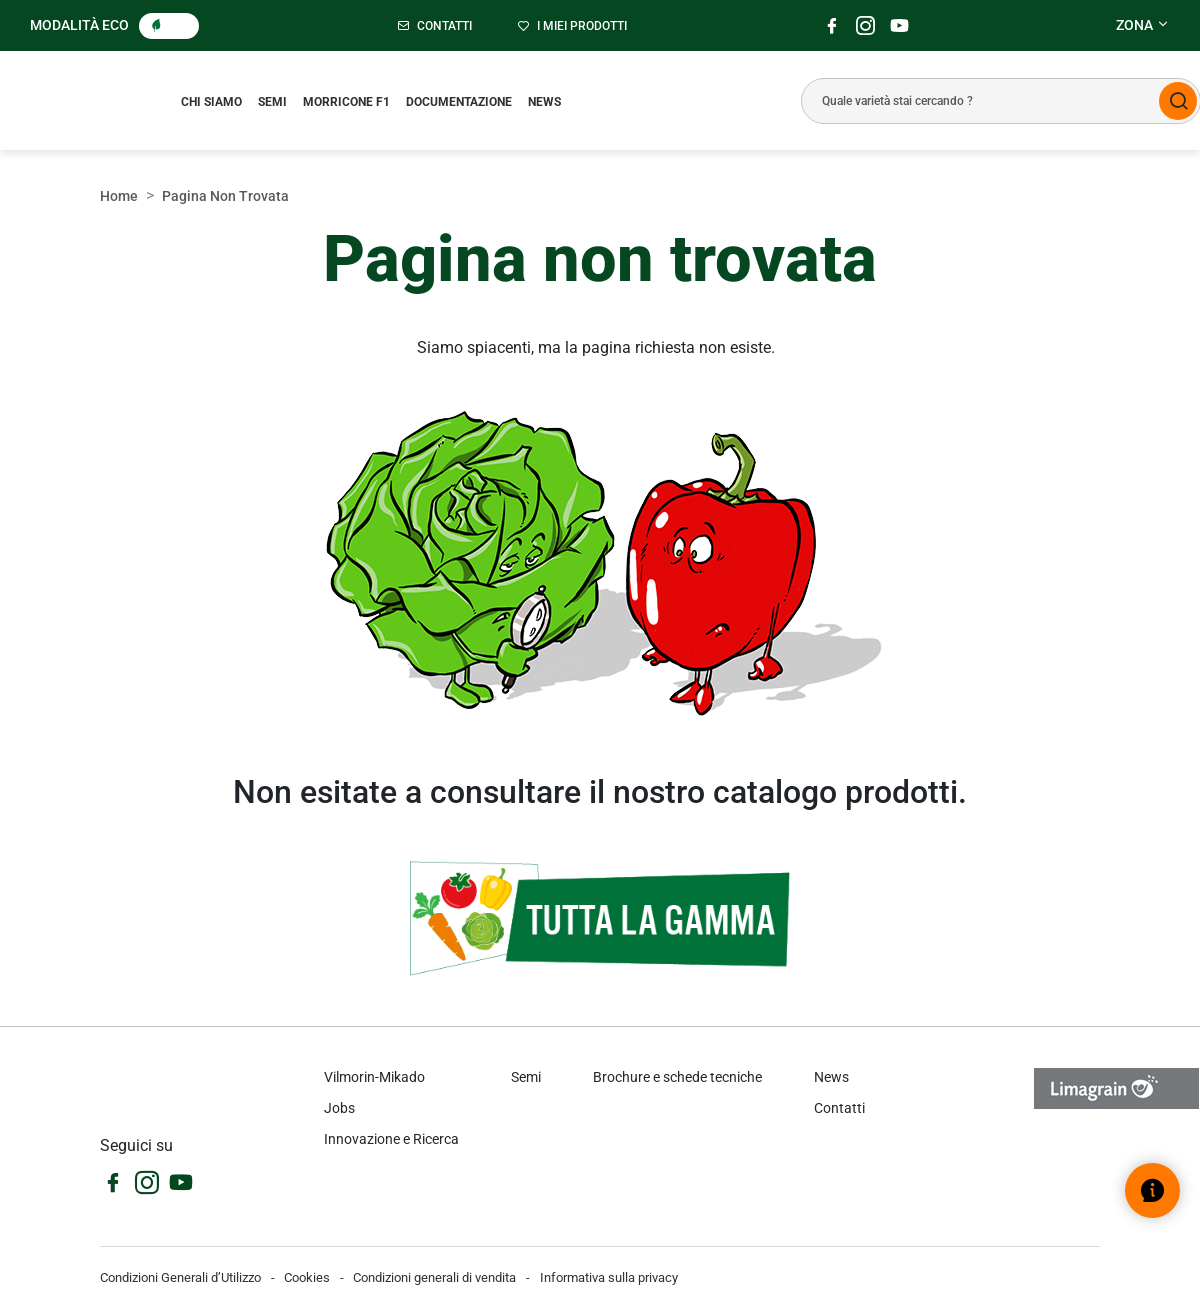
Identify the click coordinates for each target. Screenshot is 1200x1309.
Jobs (339, 1108)
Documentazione (459, 102)
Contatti (839, 1108)
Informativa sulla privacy (609, 1277)
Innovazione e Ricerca (391, 1139)
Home (119, 196)
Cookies (307, 1277)
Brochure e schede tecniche (677, 1077)
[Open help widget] (1152, 1190)
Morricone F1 (346, 102)
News (544, 102)
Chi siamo (211, 102)
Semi (272, 102)
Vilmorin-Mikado (374, 1077)
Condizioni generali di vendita (434, 1277)
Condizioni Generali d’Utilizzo (180, 1277)
